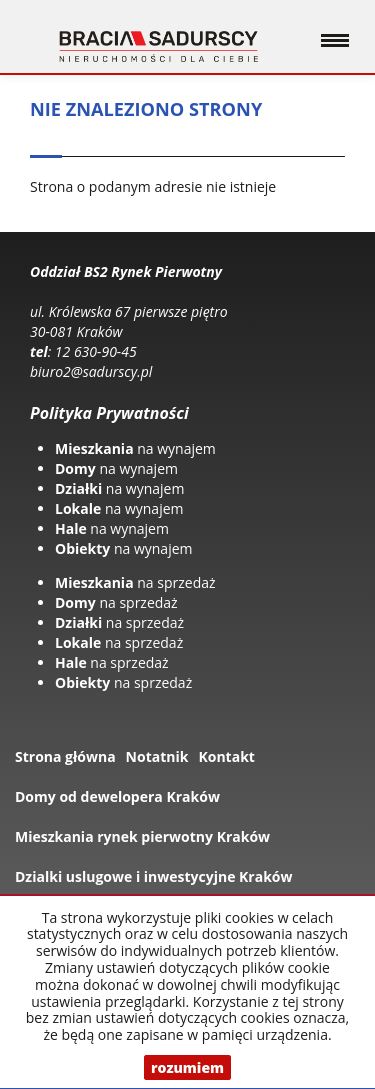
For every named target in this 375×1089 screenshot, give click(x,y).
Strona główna (65, 756)
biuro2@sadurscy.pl (91, 371)
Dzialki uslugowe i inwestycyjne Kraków (154, 876)
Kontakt (226, 756)
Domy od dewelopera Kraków (117, 796)
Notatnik (157, 756)
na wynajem (135, 448)
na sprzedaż (135, 582)
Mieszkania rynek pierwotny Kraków (142, 836)
